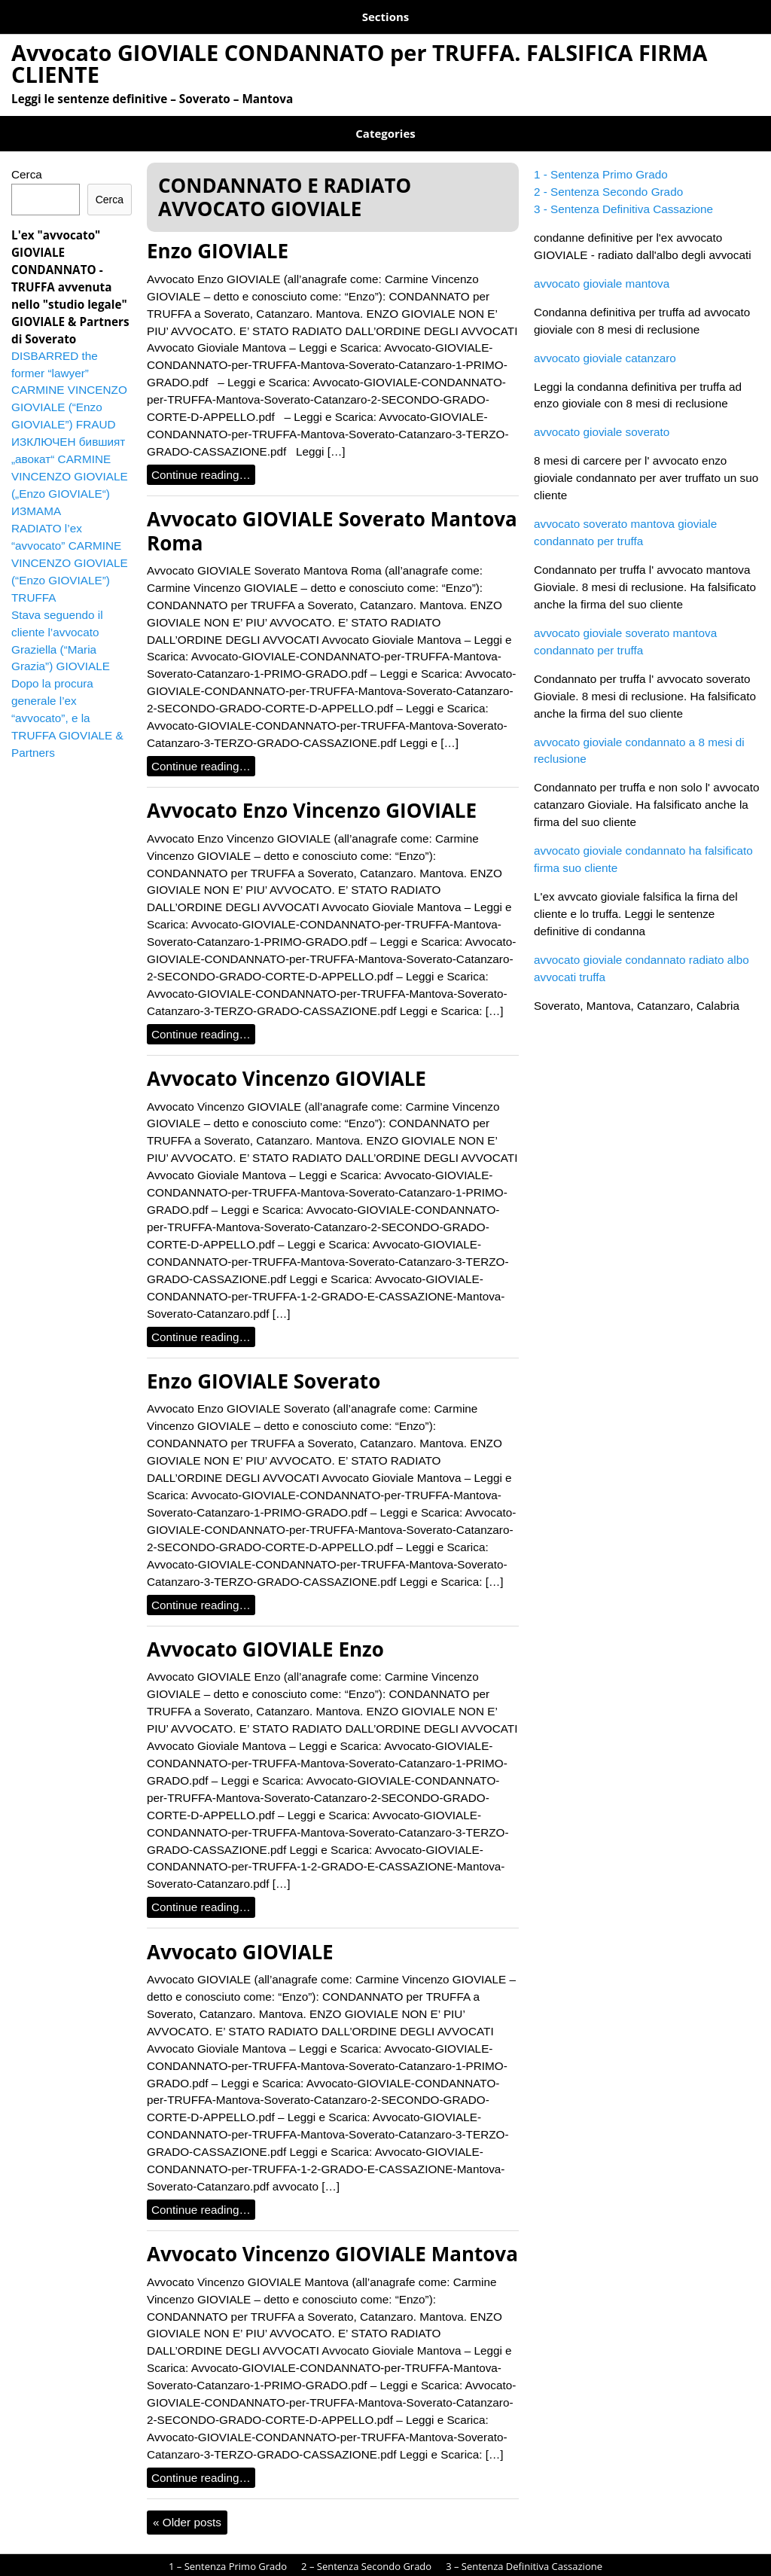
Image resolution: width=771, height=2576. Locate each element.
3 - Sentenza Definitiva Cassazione (623, 193)
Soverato (625, 123)
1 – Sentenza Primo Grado (82, 13)
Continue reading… (201, 459)
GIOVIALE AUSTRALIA (314, 123)
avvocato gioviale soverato (601, 416)
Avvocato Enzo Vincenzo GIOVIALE (312, 795)
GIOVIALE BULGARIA (431, 123)
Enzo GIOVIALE (217, 235)
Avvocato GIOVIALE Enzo (265, 1634)
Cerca (26, 159)
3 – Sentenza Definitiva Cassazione (445, 13)
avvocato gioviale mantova (601, 268)
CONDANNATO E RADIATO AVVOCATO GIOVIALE (127, 123)
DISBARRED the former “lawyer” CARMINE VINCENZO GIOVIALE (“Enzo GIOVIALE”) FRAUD (69, 375)
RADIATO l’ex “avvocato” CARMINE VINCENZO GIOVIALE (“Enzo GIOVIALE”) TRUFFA (69, 548)
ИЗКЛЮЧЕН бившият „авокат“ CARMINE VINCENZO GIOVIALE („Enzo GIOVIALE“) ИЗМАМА (69, 461)
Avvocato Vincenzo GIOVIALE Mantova (332, 2238)
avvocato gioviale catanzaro (605, 343)
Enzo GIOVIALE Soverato (263, 1365)
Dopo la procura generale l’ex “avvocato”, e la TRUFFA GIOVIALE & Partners (67, 703)
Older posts (187, 2507)
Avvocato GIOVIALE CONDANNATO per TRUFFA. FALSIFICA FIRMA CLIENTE (359, 58)
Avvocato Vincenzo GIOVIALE (286, 1063)
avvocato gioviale (385, 2569)
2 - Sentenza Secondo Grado (608, 176)
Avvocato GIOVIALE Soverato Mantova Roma (332, 515)
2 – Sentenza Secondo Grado (253, 13)
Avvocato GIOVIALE (240, 1936)
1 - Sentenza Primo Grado (601, 159)
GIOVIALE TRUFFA (541, 123)
